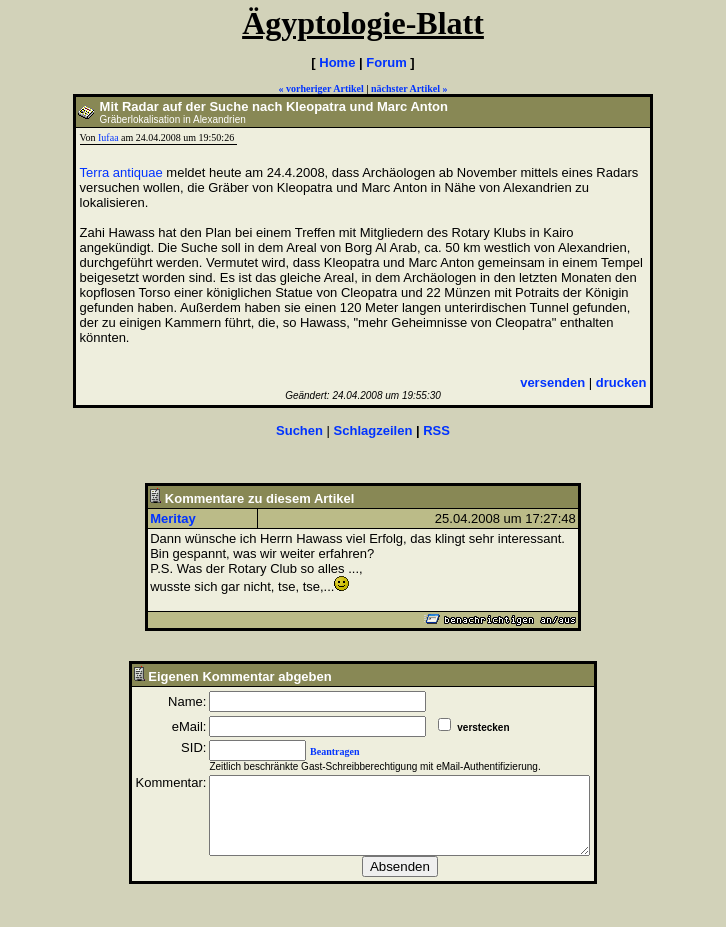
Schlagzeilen (373, 430)
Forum (386, 62)
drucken (621, 382)
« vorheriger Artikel (320, 88)
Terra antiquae (121, 172)
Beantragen (312, 751)
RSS (436, 430)
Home (337, 62)
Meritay (173, 518)
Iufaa (108, 137)
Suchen (299, 430)
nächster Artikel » (409, 88)
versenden (552, 382)
